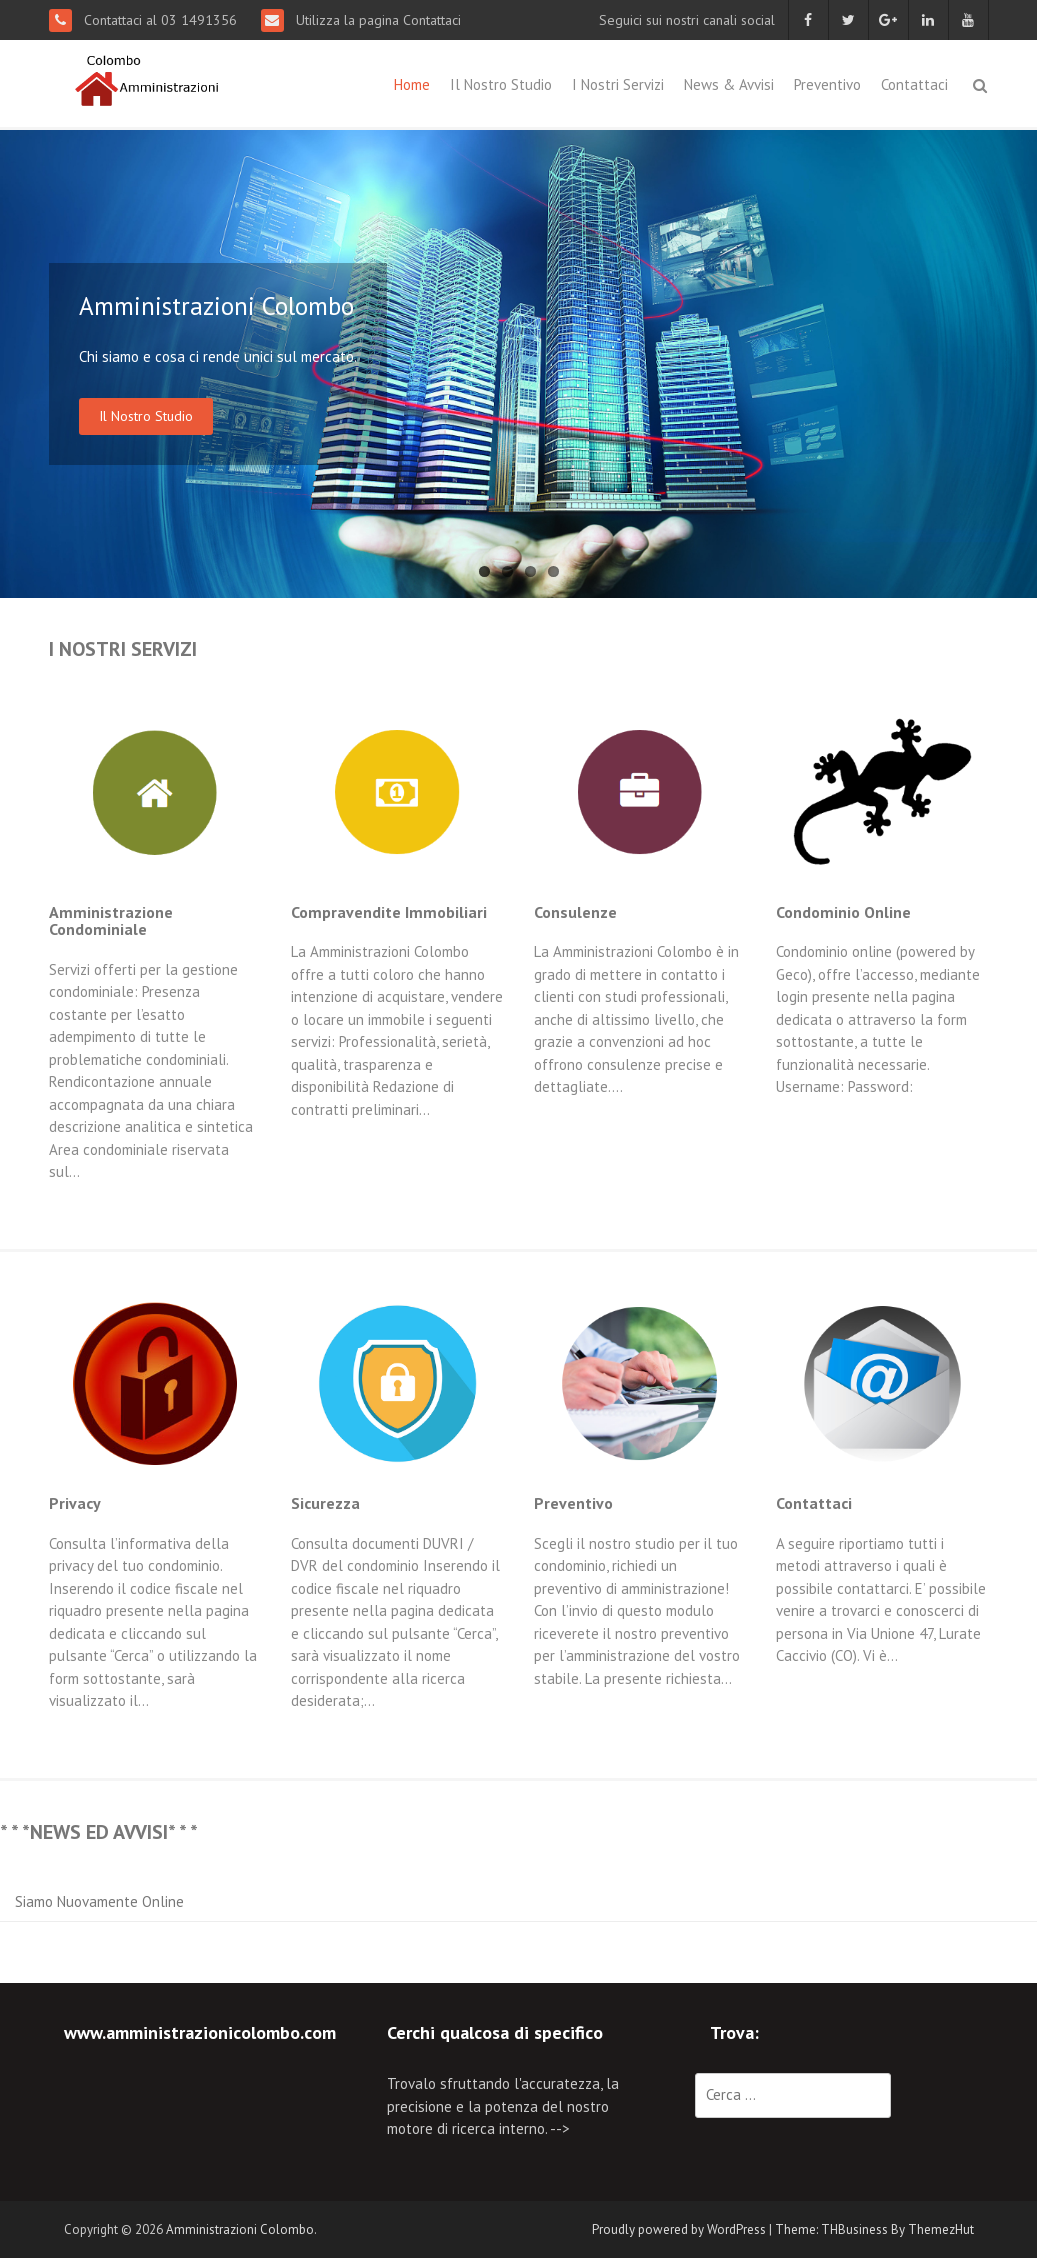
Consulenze (575, 912)
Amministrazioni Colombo (240, 2229)
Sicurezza (325, 1503)
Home (412, 84)
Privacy (75, 1503)
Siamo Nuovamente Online (99, 1901)
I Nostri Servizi (618, 84)
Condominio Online (843, 912)
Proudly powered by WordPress (679, 2229)
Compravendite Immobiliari (389, 912)
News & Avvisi (729, 84)
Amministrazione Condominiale (111, 921)
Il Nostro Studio (501, 84)
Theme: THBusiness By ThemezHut (874, 2229)
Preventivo (827, 84)
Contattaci (914, 84)
